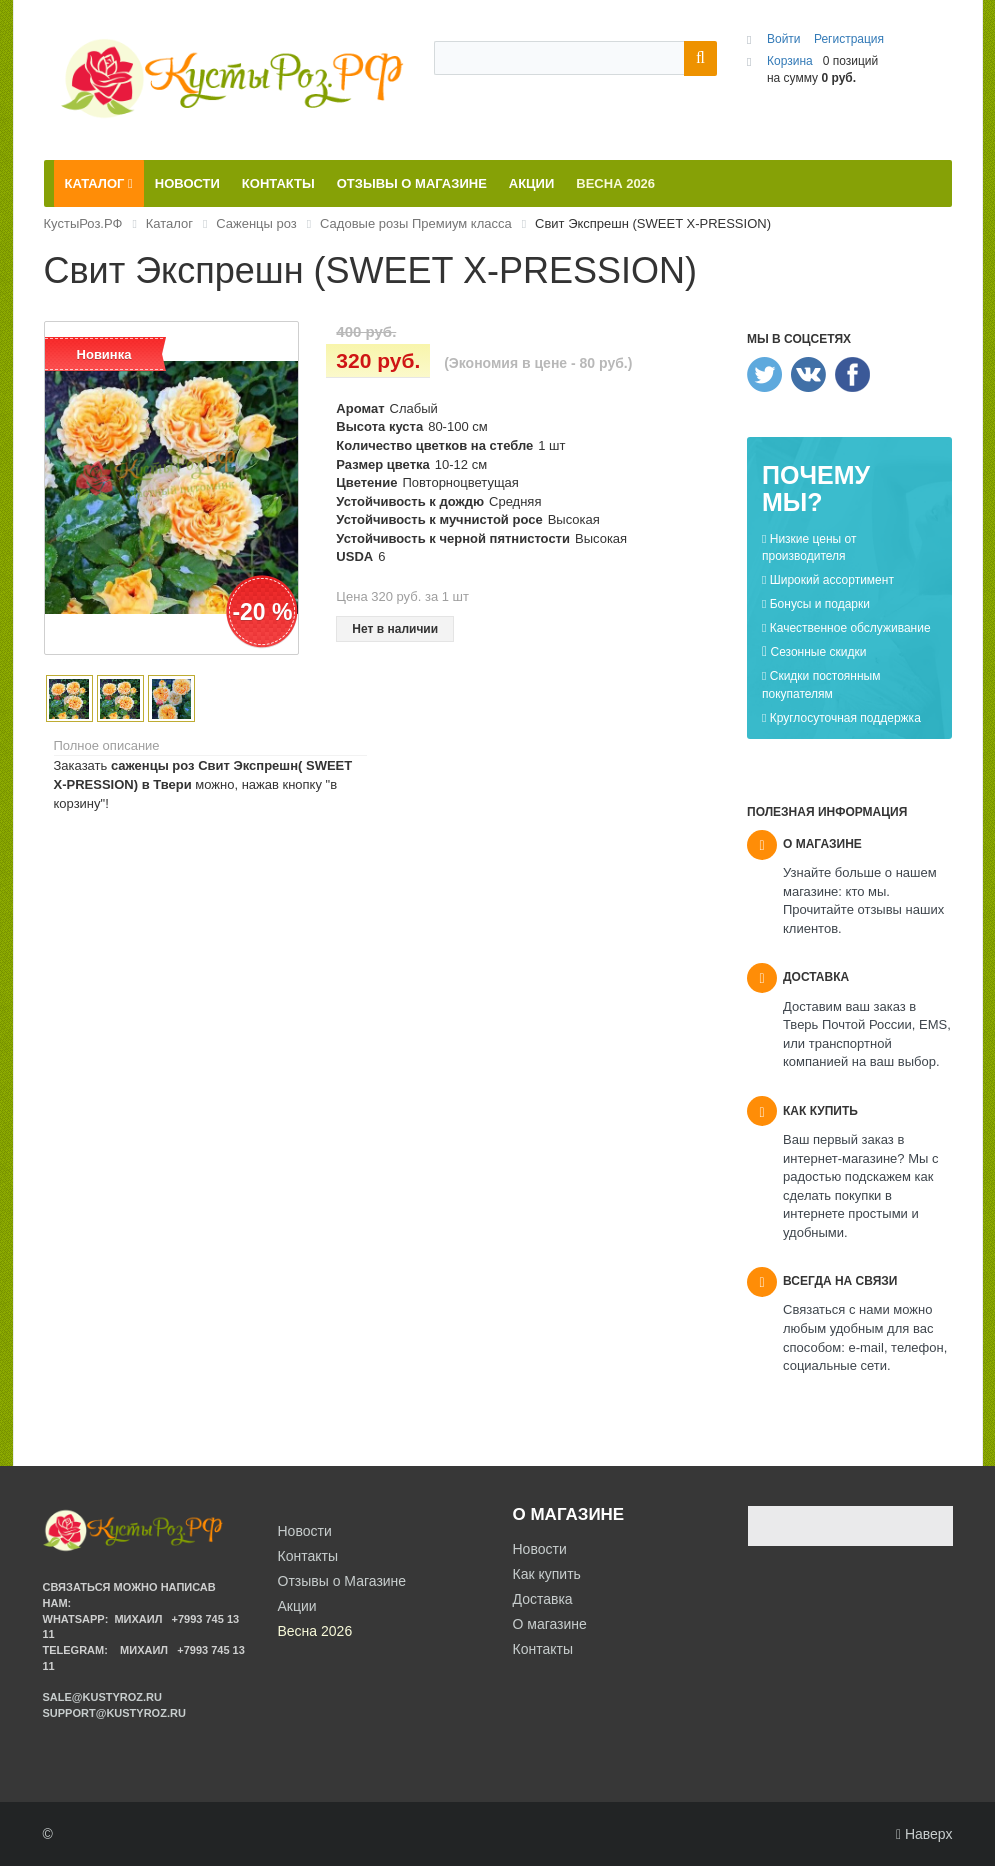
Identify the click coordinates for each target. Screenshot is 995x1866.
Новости (540, 1549)
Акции (297, 1606)
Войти (785, 39)
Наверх (924, 1834)
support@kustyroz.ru (114, 1713)
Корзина (790, 61)
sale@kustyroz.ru (103, 1697)
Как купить (547, 1574)
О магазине (550, 1624)
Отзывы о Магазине (342, 1581)
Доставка (543, 1599)
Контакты (543, 1649)
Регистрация (849, 39)
